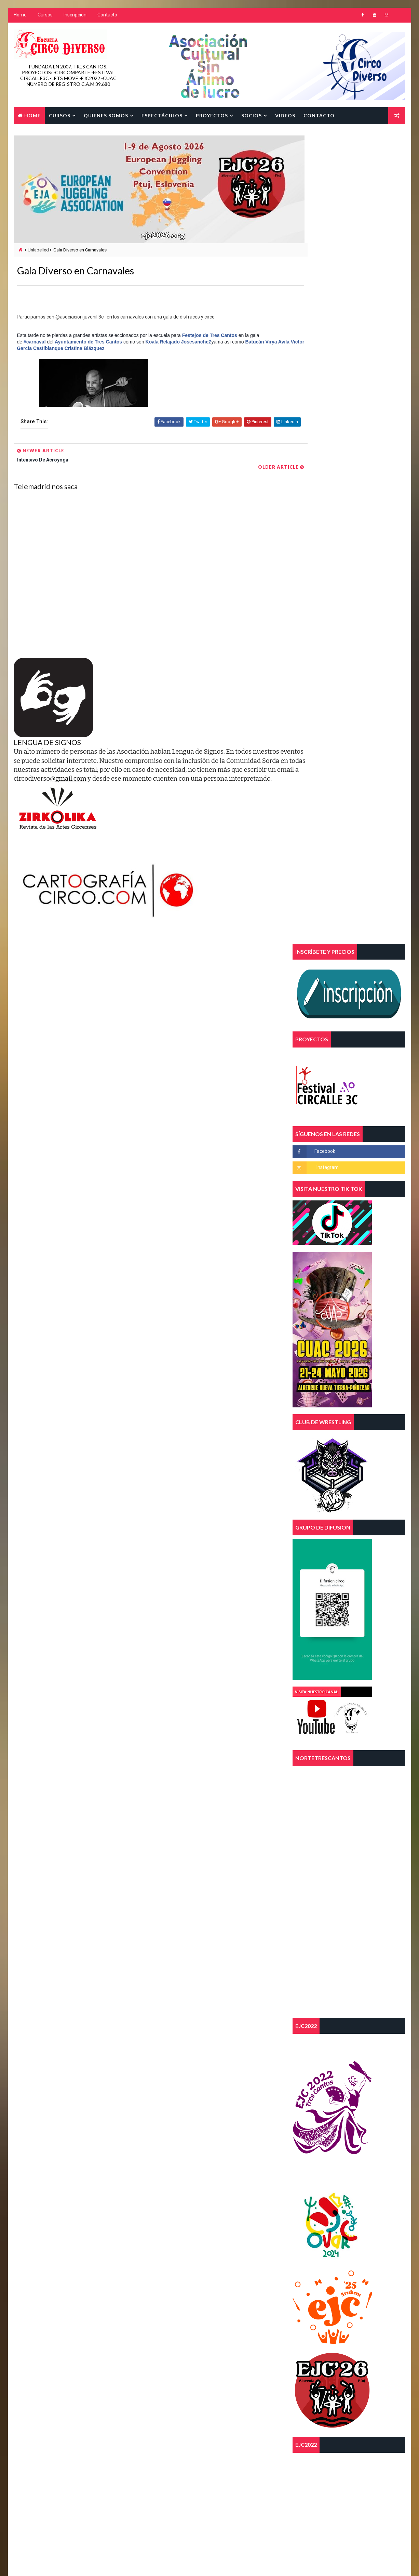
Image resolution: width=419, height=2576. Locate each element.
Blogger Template (142, 2564)
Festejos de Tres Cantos (208, 337)
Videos (284, 115)
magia (160, 2336)
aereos (204, 2276)
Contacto (107, 17)
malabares (196, 2336)
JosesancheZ (195, 343)
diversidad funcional (176, 2312)
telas (160, 2348)
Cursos (44, 17)
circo (226, 2288)
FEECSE (232, 2324)
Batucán (254, 343)
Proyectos (211, 115)
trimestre (164, 2372)
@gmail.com (170, 772)
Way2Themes (72, 2564)
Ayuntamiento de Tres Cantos (88, 343)
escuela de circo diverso (180, 2324)
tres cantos (207, 2360)
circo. (160, 2300)
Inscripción (74, 17)
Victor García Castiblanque (59, 350)
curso (194, 2300)
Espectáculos (161, 115)
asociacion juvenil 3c (176, 2288)
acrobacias (166, 2276)
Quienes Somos (105, 115)
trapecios (164, 2360)
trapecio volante (202, 2348)
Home (19, 17)
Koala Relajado (162, 343)
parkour (234, 2336)
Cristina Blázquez (111, 350)
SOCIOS (251, 115)
